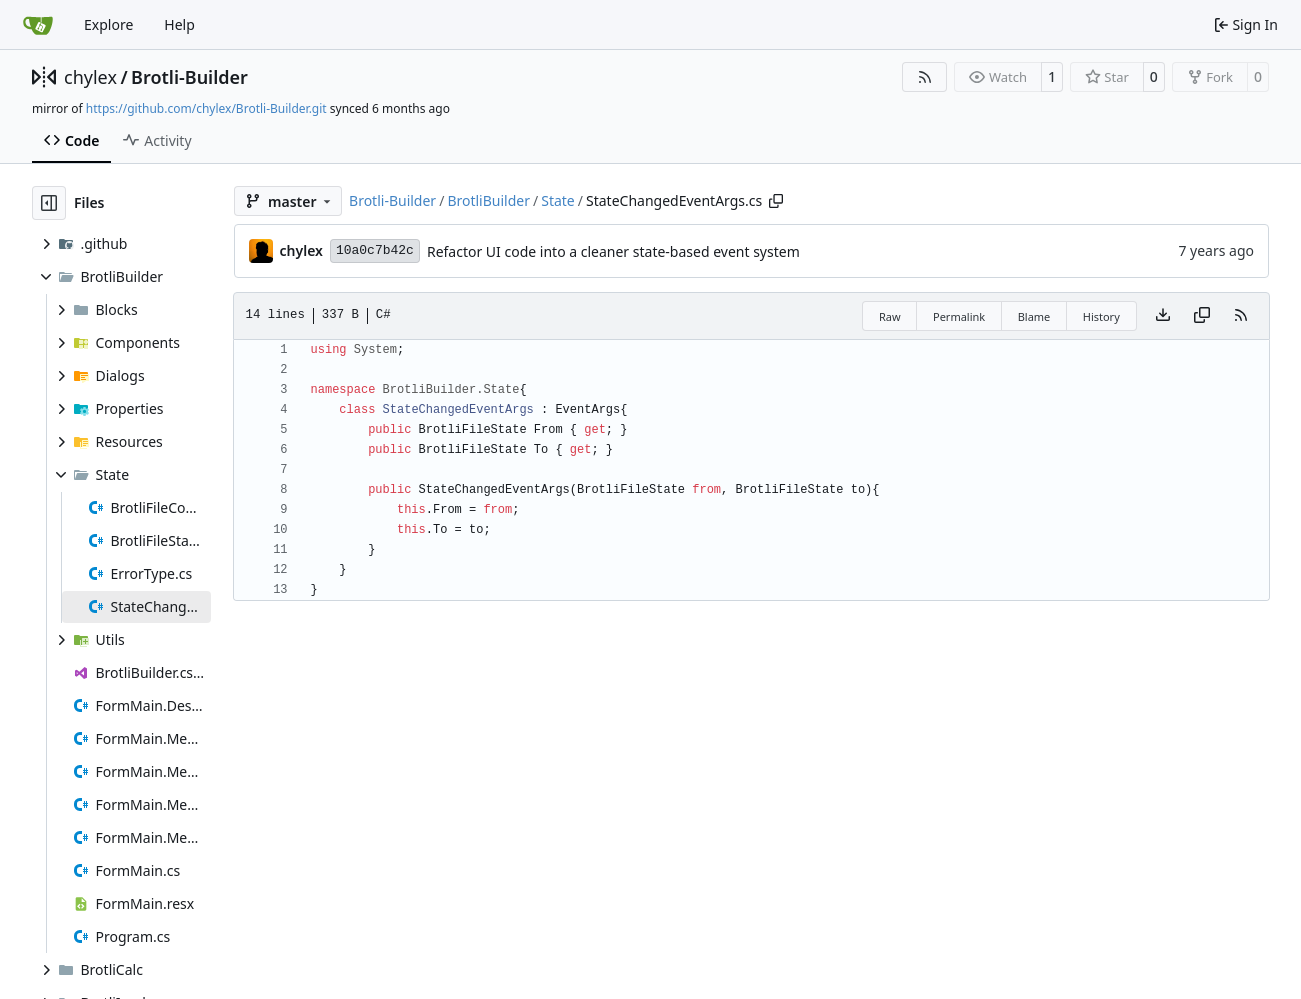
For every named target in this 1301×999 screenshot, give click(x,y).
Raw (890, 316)
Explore (108, 24)
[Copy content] (1202, 316)
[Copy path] (776, 201)
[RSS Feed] (925, 77)
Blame (1034, 316)
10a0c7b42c (375, 250)
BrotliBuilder (488, 200)
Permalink (959, 316)
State (558, 200)
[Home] (38, 25)
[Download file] (1163, 316)
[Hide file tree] (49, 203)
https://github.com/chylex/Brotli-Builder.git (206, 108)
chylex (90, 77)
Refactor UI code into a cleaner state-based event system (613, 251)
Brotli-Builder (189, 77)
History (1101, 316)
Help (179, 24)
